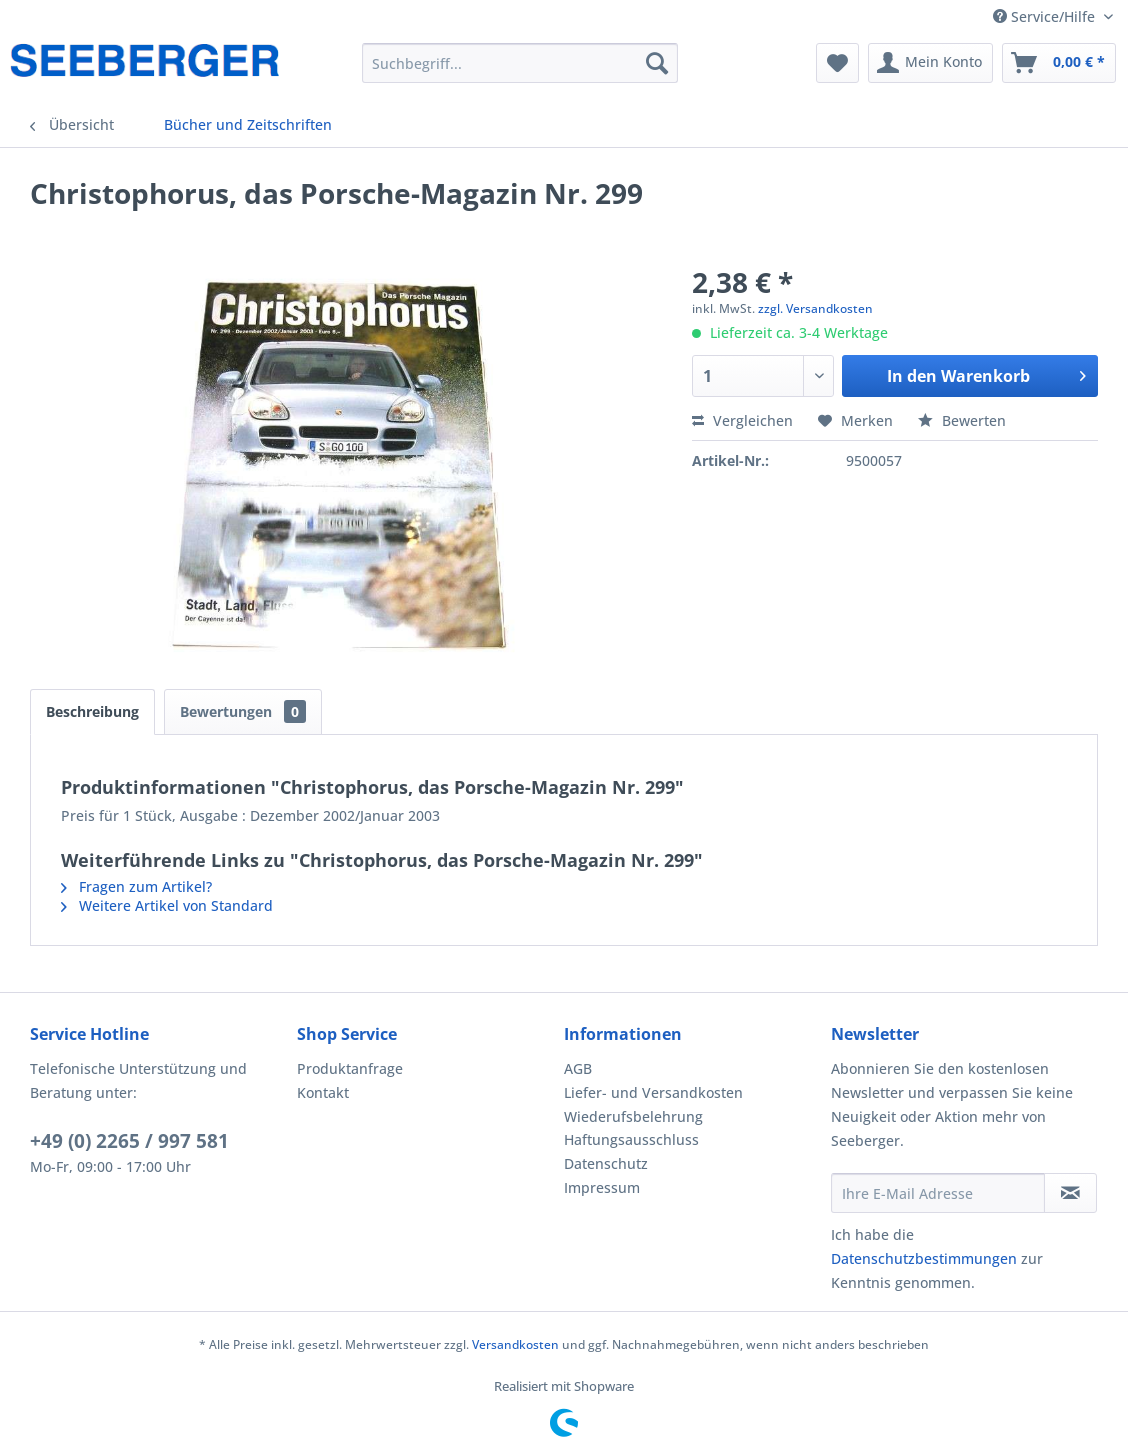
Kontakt (323, 1092)
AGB (578, 1068)
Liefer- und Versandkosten (653, 1092)
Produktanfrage (350, 1068)
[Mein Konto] (930, 63)
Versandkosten (515, 1344)
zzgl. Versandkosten (815, 308)
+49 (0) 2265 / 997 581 (129, 1141)
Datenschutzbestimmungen (924, 1258)
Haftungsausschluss (631, 1139)
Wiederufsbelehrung (633, 1116)
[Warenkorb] (1059, 63)
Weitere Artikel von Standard (167, 905)
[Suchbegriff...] (520, 63)
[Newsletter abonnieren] (1070, 1193)
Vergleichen (742, 420)
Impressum (602, 1187)
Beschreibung (92, 711)
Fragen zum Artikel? (136, 886)
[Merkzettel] (837, 63)
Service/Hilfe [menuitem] (1046, 16)
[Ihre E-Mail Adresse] (938, 1193)
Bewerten (962, 420)
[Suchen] (657, 63)
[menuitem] (520, 63)
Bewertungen (243, 711)
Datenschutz (606, 1163)
